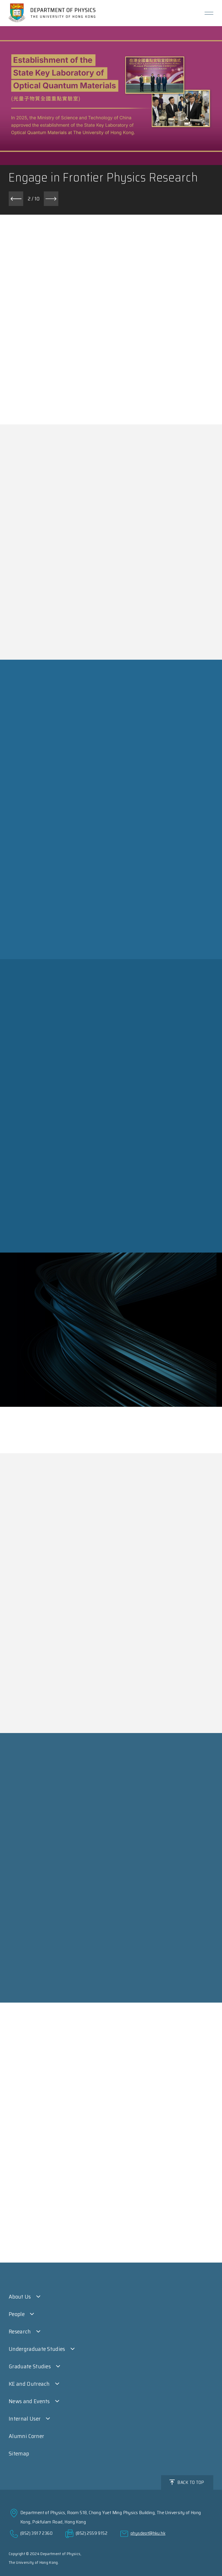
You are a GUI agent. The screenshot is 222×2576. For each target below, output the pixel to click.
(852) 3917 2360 (36, 2533)
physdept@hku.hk (148, 2533)
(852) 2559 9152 (91, 2533)
